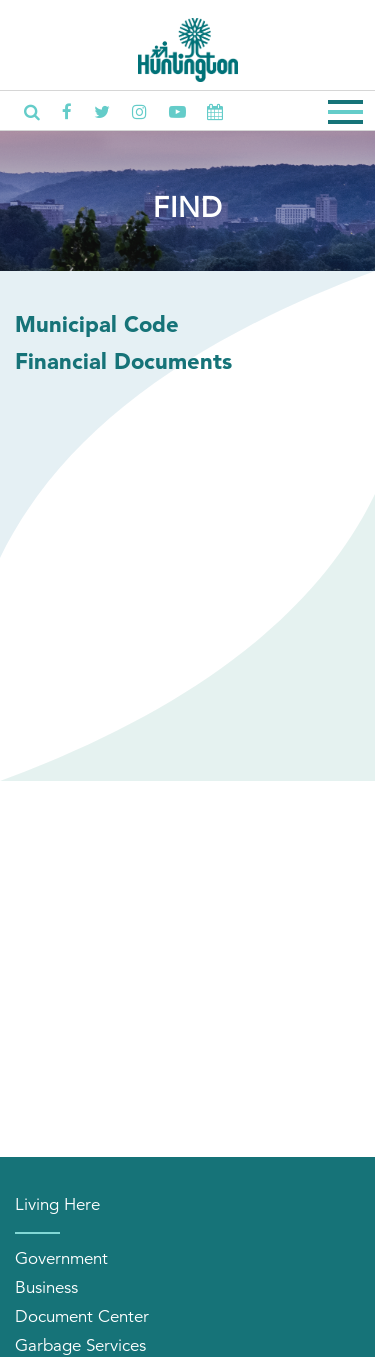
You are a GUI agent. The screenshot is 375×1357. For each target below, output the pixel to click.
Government (61, 1258)
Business (46, 1287)
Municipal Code (97, 324)
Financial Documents (123, 361)
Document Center (82, 1316)
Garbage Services (80, 1345)
